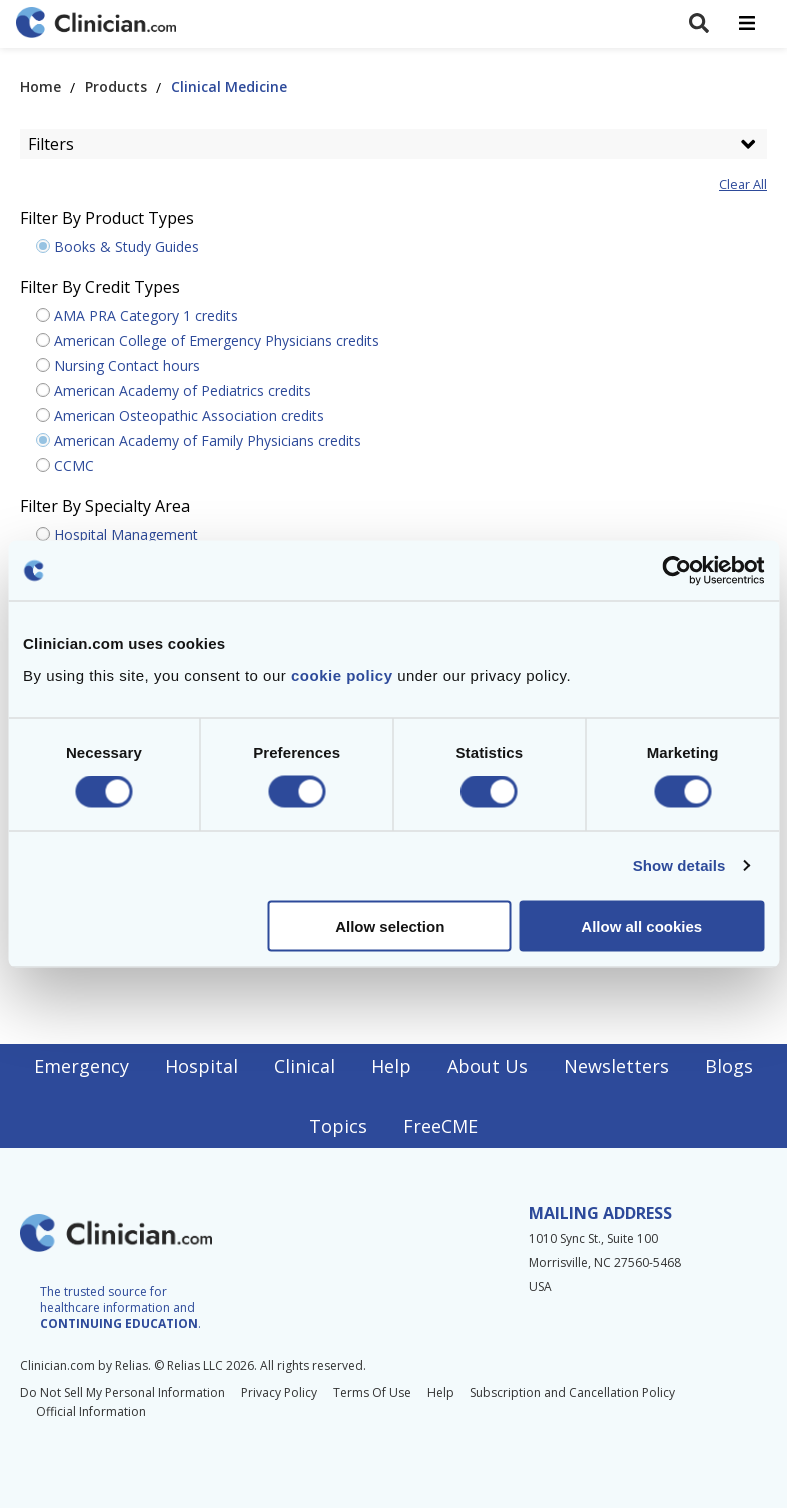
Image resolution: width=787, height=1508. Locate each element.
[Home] (96, 24)
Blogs (729, 1066)
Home (40, 86)
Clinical (304, 1066)
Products (116, 86)
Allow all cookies (641, 925)
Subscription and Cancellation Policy (572, 1392)
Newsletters (616, 1066)
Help (391, 1066)
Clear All (743, 184)
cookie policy (342, 674)
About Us (487, 1066)
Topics (338, 1126)
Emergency (81, 1066)
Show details (679, 865)
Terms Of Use (372, 1392)
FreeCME (440, 1126)
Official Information (91, 1411)
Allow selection (389, 925)
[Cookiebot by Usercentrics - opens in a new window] (676, 571)
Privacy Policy (279, 1392)
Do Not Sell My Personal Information (122, 1392)
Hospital (201, 1066)
